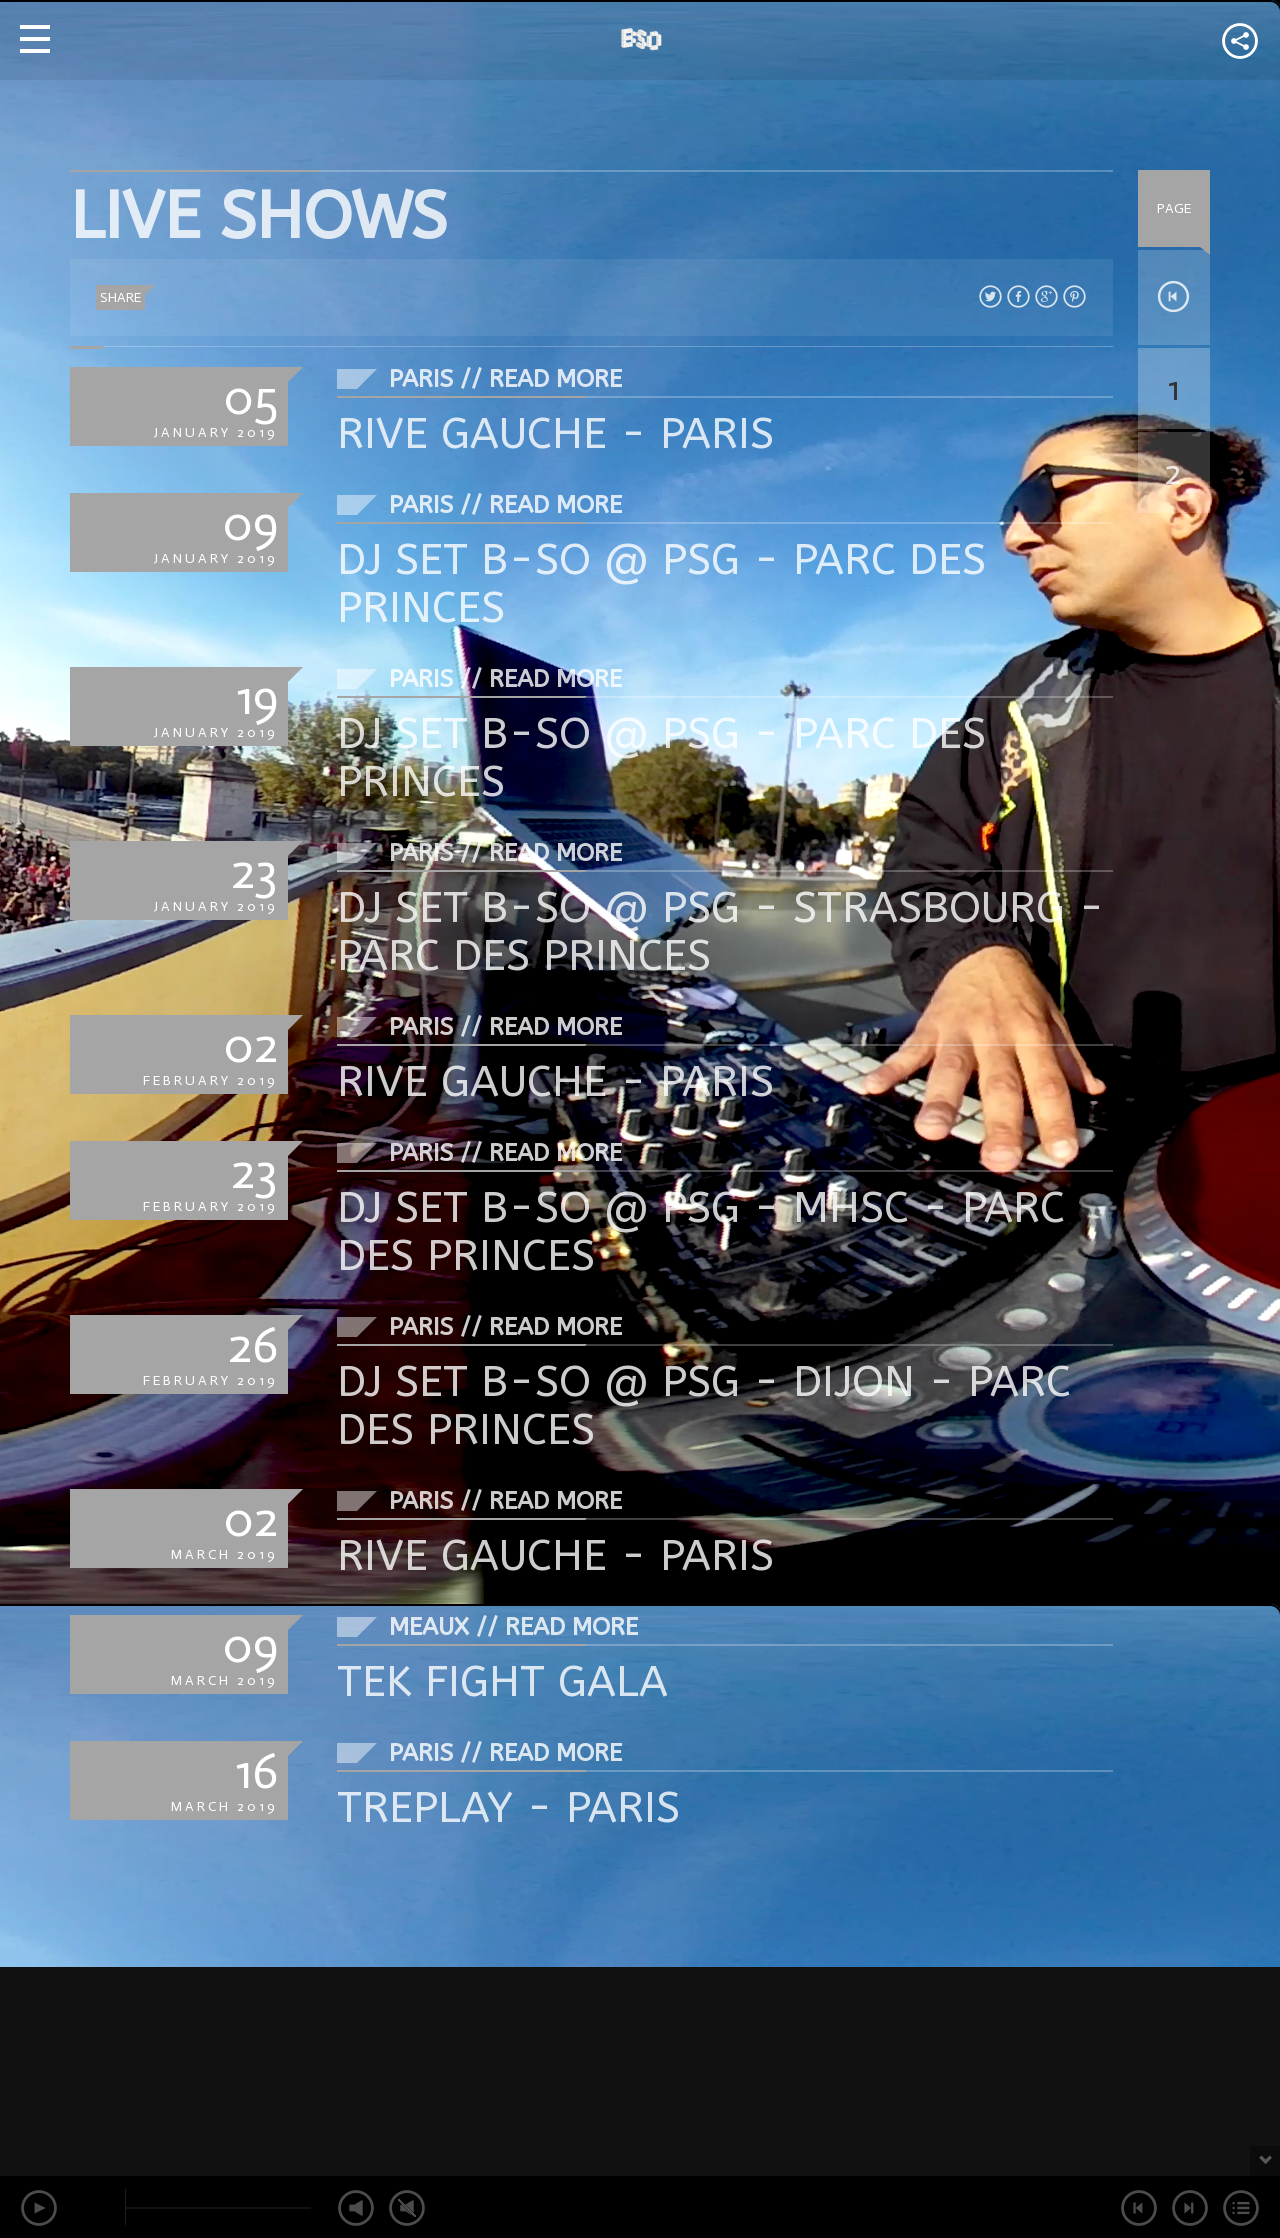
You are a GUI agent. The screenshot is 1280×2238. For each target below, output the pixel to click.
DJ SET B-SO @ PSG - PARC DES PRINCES (661, 583)
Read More (555, 379)
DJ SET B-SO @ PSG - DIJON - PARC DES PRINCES (704, 1405)
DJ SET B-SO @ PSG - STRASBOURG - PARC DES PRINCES (721, 931)
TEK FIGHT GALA (502, 1681)
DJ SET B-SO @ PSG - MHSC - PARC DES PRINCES (701, 1231)
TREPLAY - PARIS (508, 1807)
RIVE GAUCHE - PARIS (555, 433)
